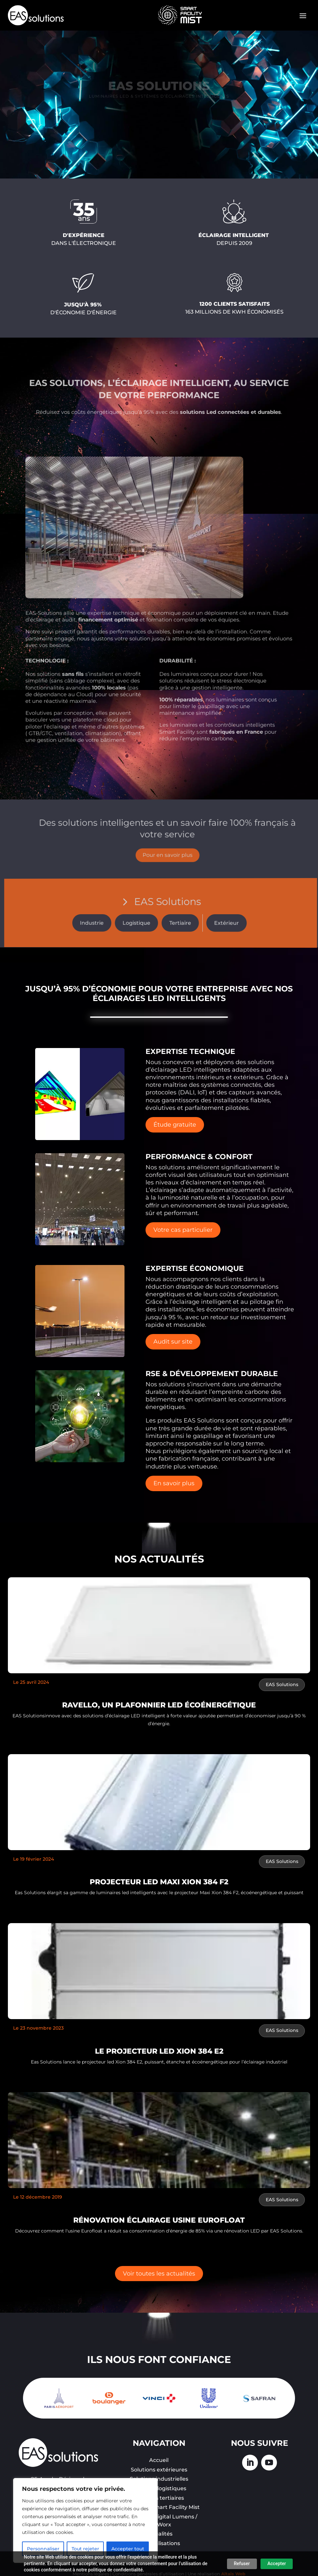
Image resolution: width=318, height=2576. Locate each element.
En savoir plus (173, 1483)
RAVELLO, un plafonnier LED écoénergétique (159, 1705)
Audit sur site (173, 1341)
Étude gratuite (174, 1124)
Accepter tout (127, 2549)
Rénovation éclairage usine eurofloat (159, 2220)
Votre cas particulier (183, 1229)
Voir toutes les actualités (159, 2273)
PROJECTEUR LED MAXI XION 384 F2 (159, 1881)
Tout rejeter (85, 2549)
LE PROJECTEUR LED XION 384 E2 (159, 2051)
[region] (85, 2520)
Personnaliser (43, 2549)
